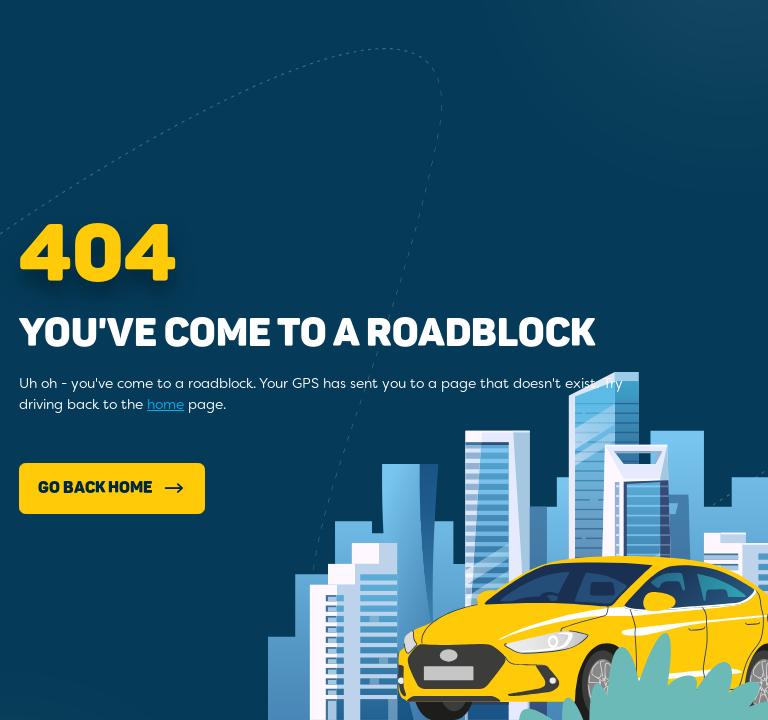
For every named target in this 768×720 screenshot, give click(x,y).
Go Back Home (112, 488)
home (165, 404)
